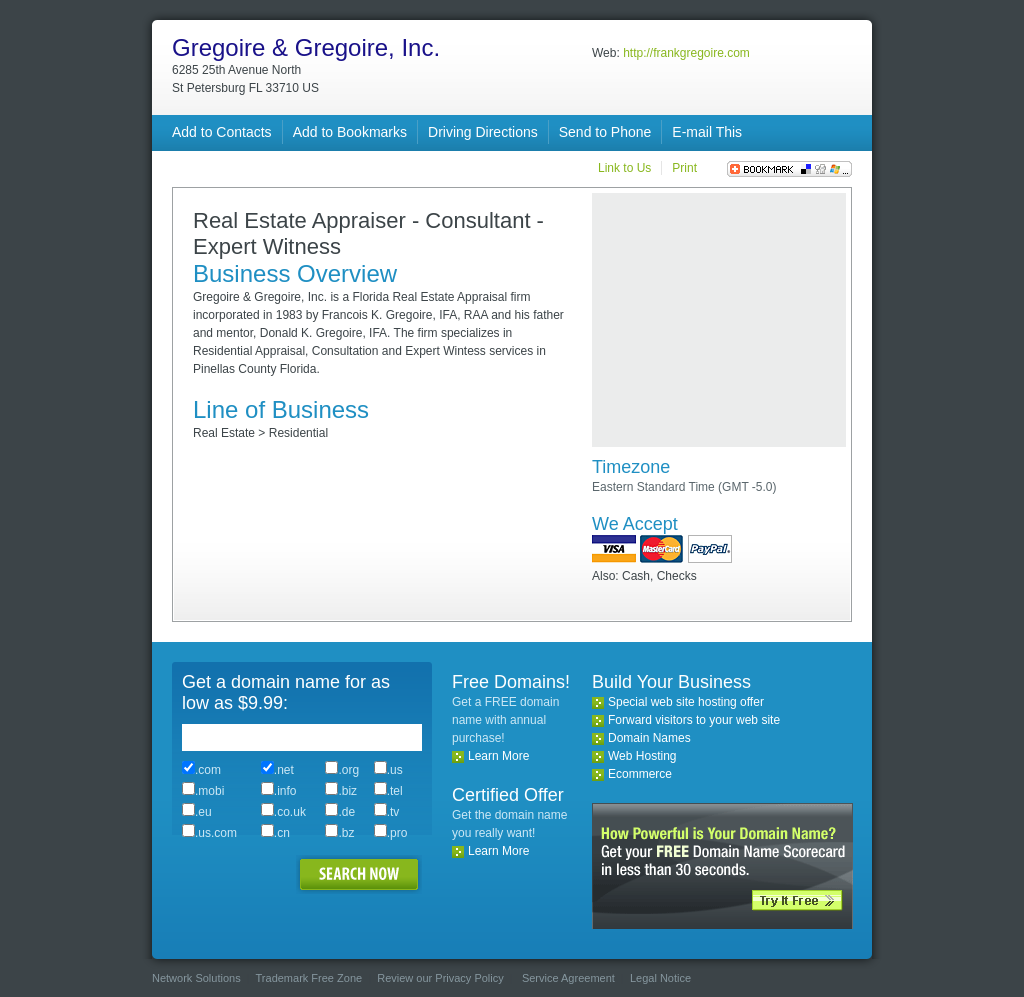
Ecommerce (640, 774)
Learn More (498, 756)
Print (684, 168)
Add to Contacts (222, 132)
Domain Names (649, 738)
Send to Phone (605, 132)
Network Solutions (196, 978)
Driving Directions (483, 132)
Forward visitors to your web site (694, 720)
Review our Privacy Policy (440, 978)
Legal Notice (660, 978)
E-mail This (707, 132)
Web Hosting (642, 756)
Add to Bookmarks (350, 132)
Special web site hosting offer (686, 702)
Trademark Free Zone (309, 978)
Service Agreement (568, 978)
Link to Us (624, 168)
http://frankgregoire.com (686, 53)
